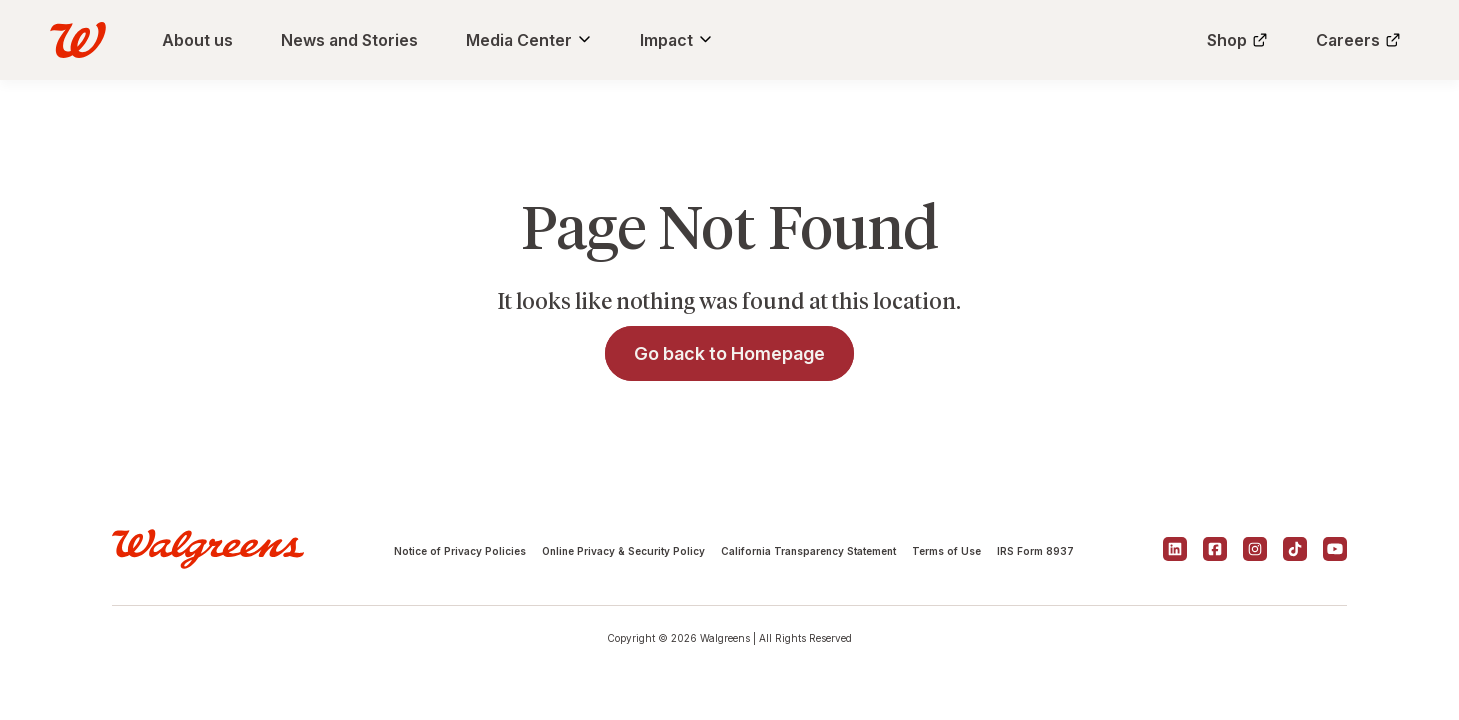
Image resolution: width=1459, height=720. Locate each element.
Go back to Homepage (729, 353)
